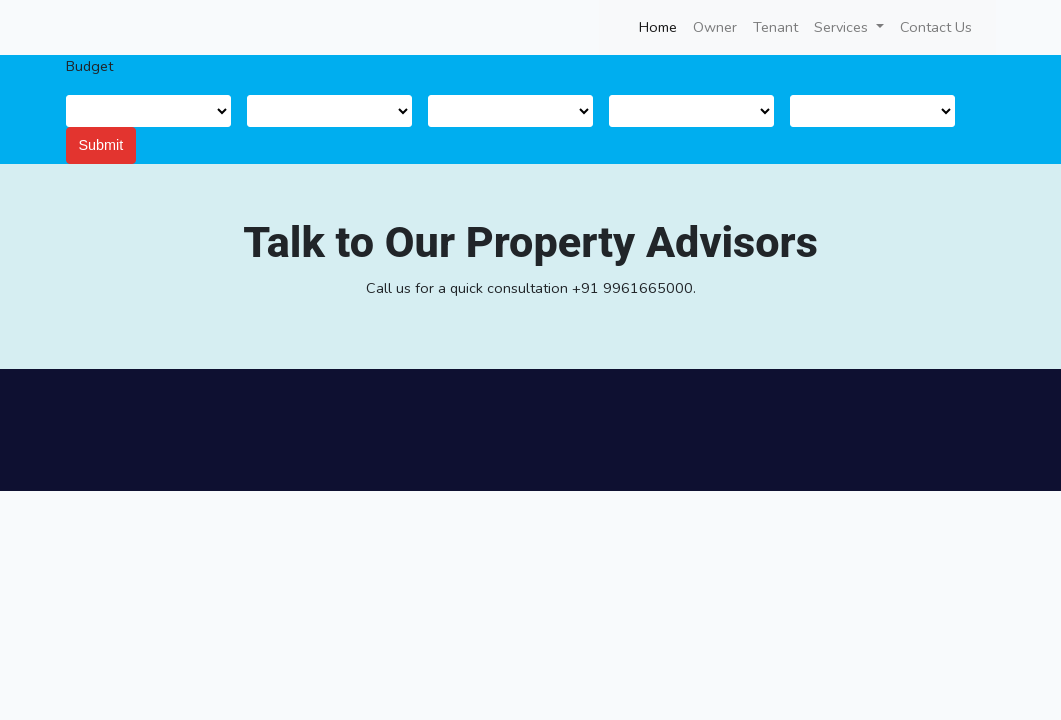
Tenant (775, 27)
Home (662, 26)
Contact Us (936, 27)
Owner (715, 27)
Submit (101, 145)
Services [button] (843, 27)
